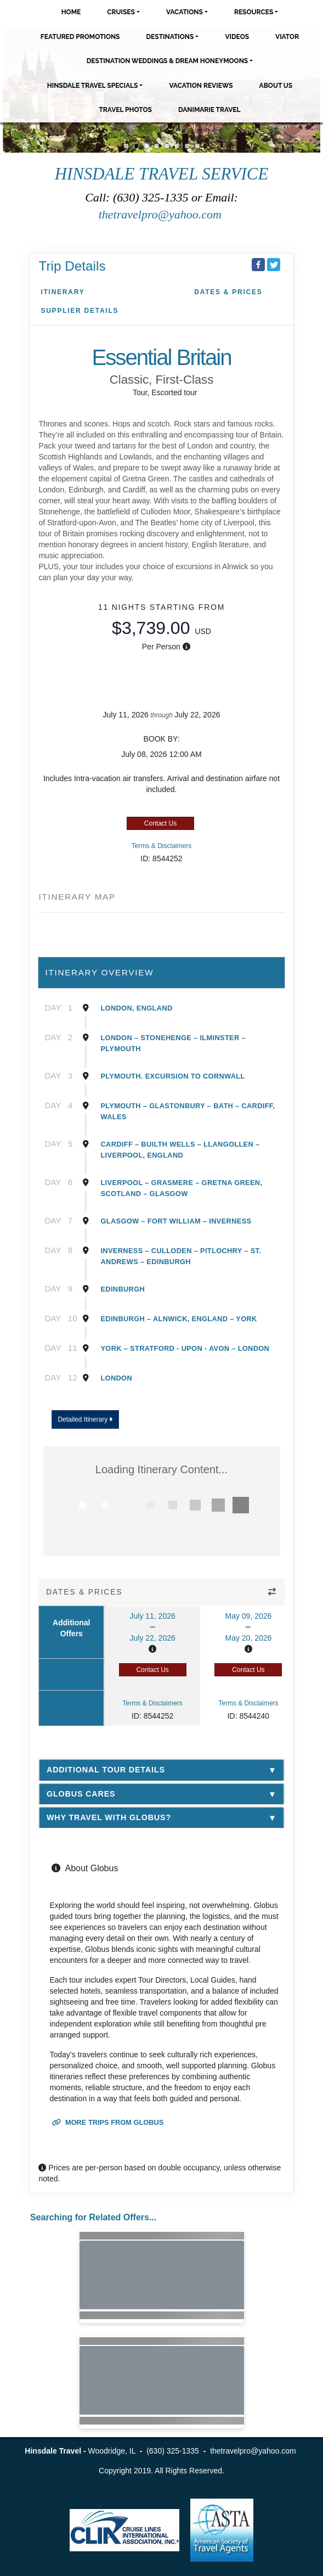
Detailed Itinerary (85, 1419)
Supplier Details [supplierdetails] (79, 311)
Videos (237, 37)
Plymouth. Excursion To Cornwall (172, 1076)
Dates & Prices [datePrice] (228, 292)
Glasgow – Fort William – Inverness (175, 1221)
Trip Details (71, 266)
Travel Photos (125, 110)
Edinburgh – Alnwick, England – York (178, 1319)
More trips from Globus (107, 2122)
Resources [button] (253, 12)
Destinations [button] (170, 37)
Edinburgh (122, 1289)
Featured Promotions (80, 37)
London (116, 1378)
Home (71, 12)
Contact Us (160, 823)
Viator (287, 37)
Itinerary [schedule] (62, 292)
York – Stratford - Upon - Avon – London (184, 1348)
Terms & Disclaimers (161, 846)
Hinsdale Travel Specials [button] (92, 85)
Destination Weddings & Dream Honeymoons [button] (167, 61)
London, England (136, 1008)
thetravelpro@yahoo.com (162, 214)
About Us (276, 85)
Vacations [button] (184, 12)
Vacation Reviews (201, 85)
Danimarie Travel (209, 110)
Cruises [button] (121, 12)
